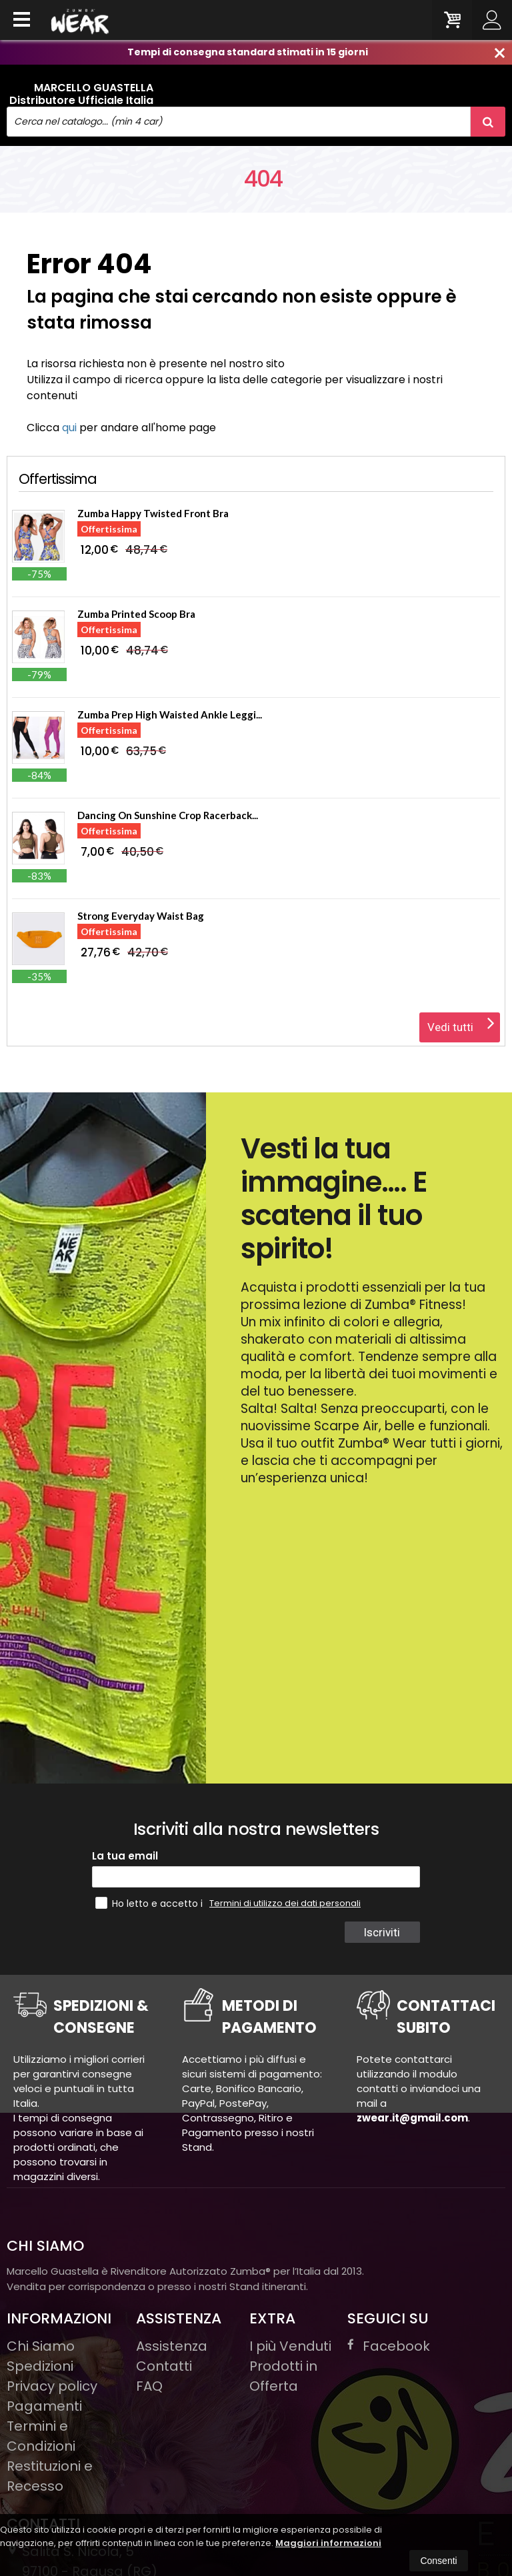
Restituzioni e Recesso (50, 2476)
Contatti (164, 2366)
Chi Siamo (41, 2346)
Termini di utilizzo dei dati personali (285, 1903)
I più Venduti (290, 2346)
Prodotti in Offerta (283, 2376)
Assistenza (171, 2346)
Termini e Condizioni (41, 2436)
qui (69, 427)
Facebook (388, 2346)
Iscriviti (381, 1932)
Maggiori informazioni (328, 2543)
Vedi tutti (461, 1023)
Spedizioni (40, 2366)
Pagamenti (44, 2406)
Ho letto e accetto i (150, 1903)
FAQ (149, 2386)
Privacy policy (52, 2386)
